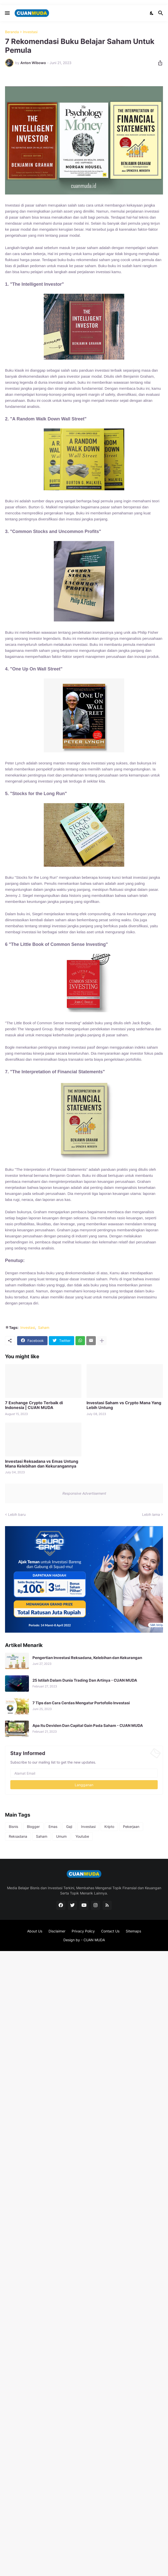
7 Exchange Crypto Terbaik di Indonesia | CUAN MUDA (34, 1481)
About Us (34, 2007)
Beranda (12, 32)
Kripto (109, 1902)
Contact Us (110, 2007)
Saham (43, 1403)
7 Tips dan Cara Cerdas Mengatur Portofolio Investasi (81, 1778)
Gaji (69, 1902)
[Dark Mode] (152, 13)
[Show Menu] (7, 13)
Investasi (30, 32)
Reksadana (18, 1912)
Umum (61, 1912)
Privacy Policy (83, 2007)
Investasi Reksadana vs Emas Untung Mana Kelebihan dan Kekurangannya (41, 1539)
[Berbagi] (158, 63)
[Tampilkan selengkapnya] (102, 1416)
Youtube (82, 1912)
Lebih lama (151, 1590)
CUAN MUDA (94, 2015)
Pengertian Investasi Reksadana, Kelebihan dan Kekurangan (87, 1733)
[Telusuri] (161, 13)
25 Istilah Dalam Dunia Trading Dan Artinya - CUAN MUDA (84, 1756)
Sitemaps (133, 2007)
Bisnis (13, 1902)
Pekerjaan (131, 1902)
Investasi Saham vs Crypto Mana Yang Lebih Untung (124, 1481)
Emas (53, 1902)
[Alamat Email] (84, 1848)
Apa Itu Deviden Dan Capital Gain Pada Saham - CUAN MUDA (87, 1801)
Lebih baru (17, 1590)
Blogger (33, 1902)
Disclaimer (57, 2007)
